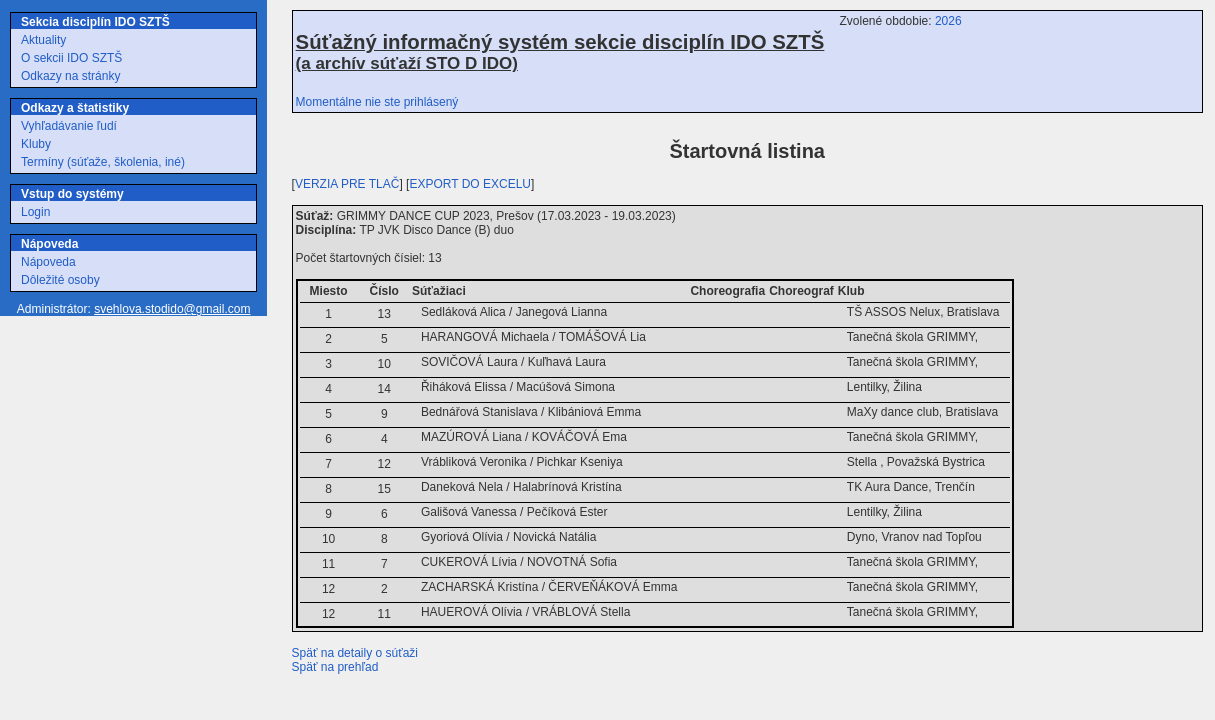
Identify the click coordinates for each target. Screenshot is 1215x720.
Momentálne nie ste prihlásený (377, 102)
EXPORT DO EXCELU (470, 184)
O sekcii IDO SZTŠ (71, 58)
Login (35, 212)
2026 (948, 21)
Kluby (36, 144)
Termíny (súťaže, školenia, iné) (103, 162)
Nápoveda (48, 262)
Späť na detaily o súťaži (355, 653)
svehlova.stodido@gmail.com (172, 309)
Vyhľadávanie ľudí (69, 126)
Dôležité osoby (60, 280)
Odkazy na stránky (70, 76)
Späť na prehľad (335, 667)
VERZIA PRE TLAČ (347, 184)
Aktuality (43, 40)
